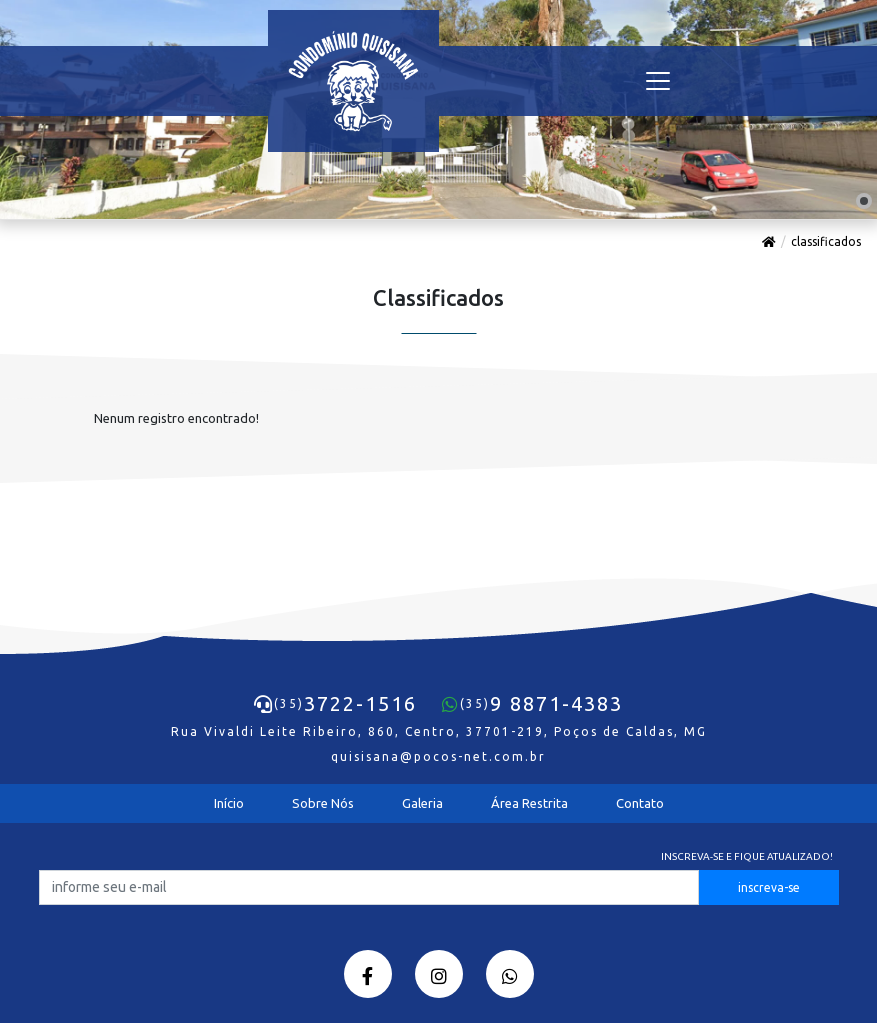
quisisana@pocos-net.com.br (438, 756)
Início (229, 803)
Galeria (422, 803)
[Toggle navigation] (658, 81)
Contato (640, 803)
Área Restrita (529, 803)
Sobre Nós (323, 803)
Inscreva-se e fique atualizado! (747, 856)
